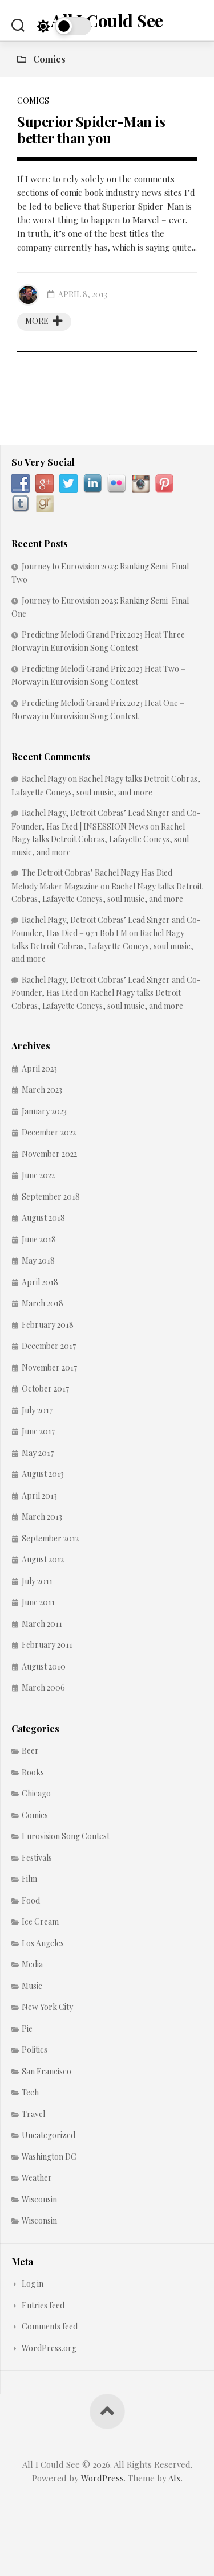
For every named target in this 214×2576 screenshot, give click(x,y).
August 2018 (43, 1217)
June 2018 (39, 1239)
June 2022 (38, 1175)
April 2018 (40, 1282)
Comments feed (50, 2326)
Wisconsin (39, 2199)
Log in (32, 2283)
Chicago (36, 1793)
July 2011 (37, 1581)
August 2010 (44, 1666)
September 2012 (50, 1538)
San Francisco (46, 2071)
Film (29, 1878)
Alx (174, 2478)
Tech (30, 2092)
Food (31, 1900)
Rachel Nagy (44, 778)
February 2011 (47, 1644)
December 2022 (49, 1132)
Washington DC (49, 2156)
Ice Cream (40, 1921)
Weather (37, 2177)
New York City (47, 2006)
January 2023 (44, 1111)
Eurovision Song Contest (66, 1836)
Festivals (37, 1857)
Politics (34, 2049)
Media (32, 1964)
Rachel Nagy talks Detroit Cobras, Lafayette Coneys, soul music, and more (100, 839)
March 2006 (43, 1687)
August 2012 (43, 1559)
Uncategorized (48, 2135)
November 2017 (49, 1367)
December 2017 (49, 1345)
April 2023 (39, 1068)
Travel (33, 2114)
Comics (33, 100)
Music (32, 1985)
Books (33, 1772)
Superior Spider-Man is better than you (91, 129)
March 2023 (42, 1089)
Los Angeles (43, 1943)
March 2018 (42, 1303)
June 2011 (38, 1602)
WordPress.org (49, 2348)
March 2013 (42, 1516)
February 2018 (48, 1324)
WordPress (102, 2478)
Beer (30, 1750)
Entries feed (43, 2305)
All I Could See (107, 20)
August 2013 (43, 1474)
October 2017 (45, 1388)
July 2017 (37, 1410)
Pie (27, 2028)
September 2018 (51, 1196)
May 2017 (38, 1452)
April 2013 (39, 1495)
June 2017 (38, 1431)
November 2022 (49, 1153)
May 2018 (38, 1260)
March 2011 (42, 1623)
